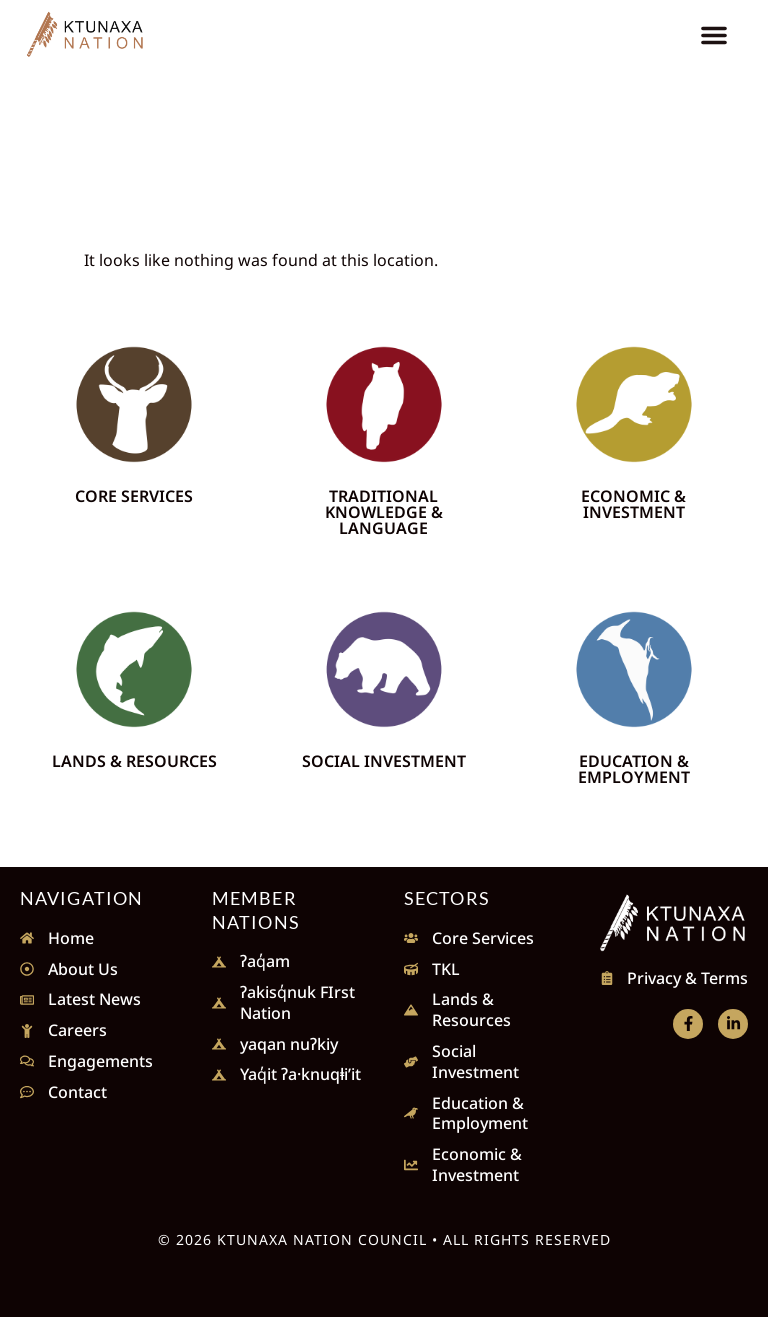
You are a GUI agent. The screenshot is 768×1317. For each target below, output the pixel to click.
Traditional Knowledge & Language (384, 512)
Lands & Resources (134, 761)
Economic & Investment (633, 504)
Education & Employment (634, 769)
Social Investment (384, 761)
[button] (714, 35)
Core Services (134, 496)
